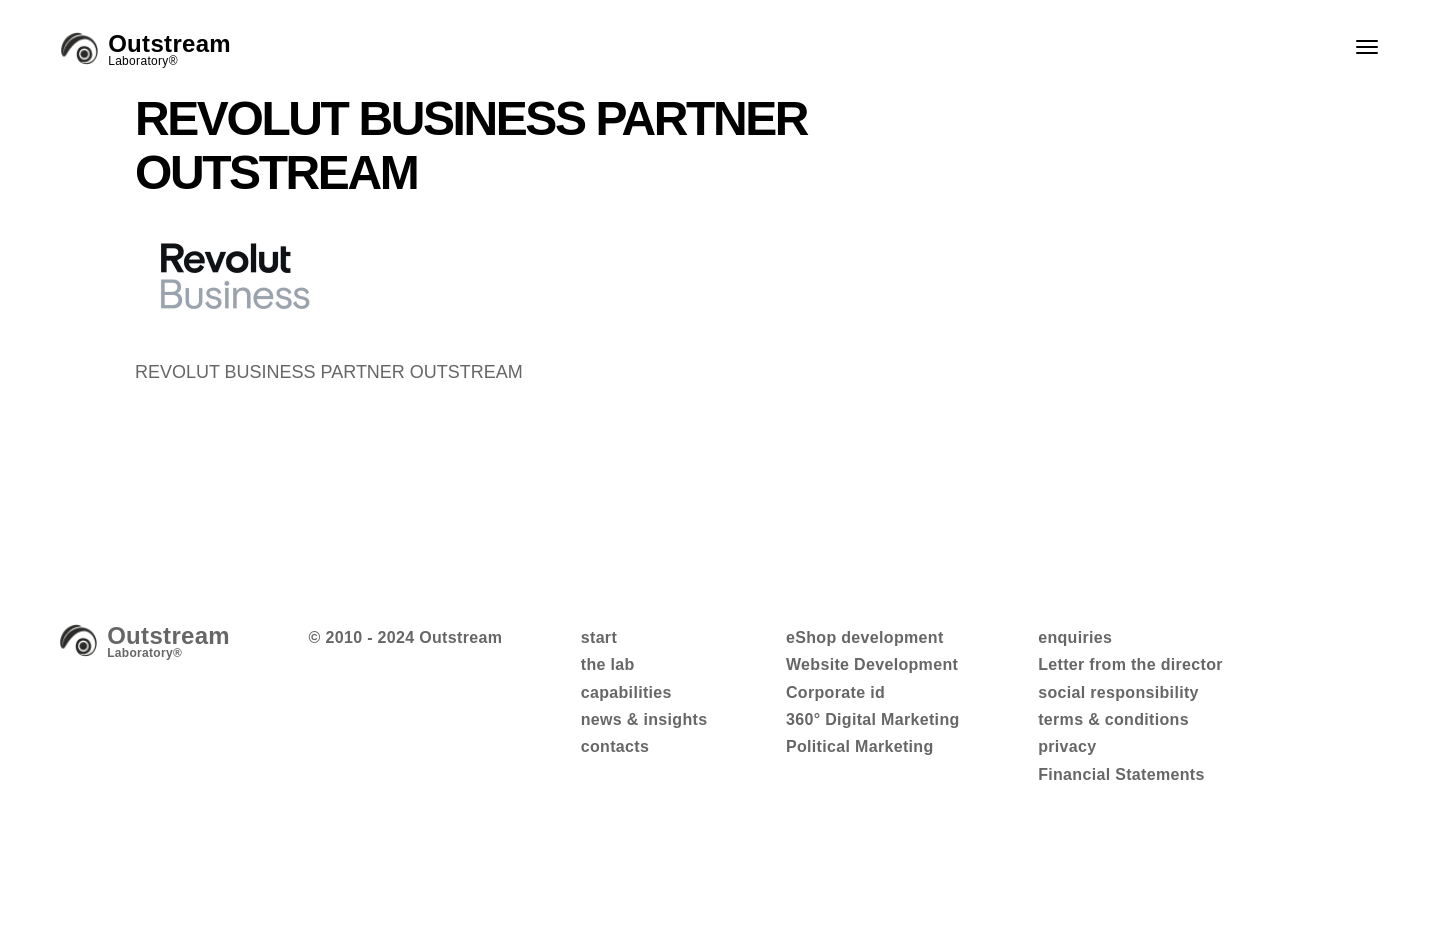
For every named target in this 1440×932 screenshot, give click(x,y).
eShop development (865, 637)
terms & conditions (1113, 719)
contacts (615, 746)
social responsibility (1118, 692)
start (599, 637)
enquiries (1075, 637)
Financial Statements (1121, 774)
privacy (1067, 746)
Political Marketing (860, 746)
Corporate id (835, 692)
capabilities (626, 692)
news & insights (644, 719)
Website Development (872, 664)
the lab (608, 664)
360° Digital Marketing (873, 719)
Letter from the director (1130, 664)
